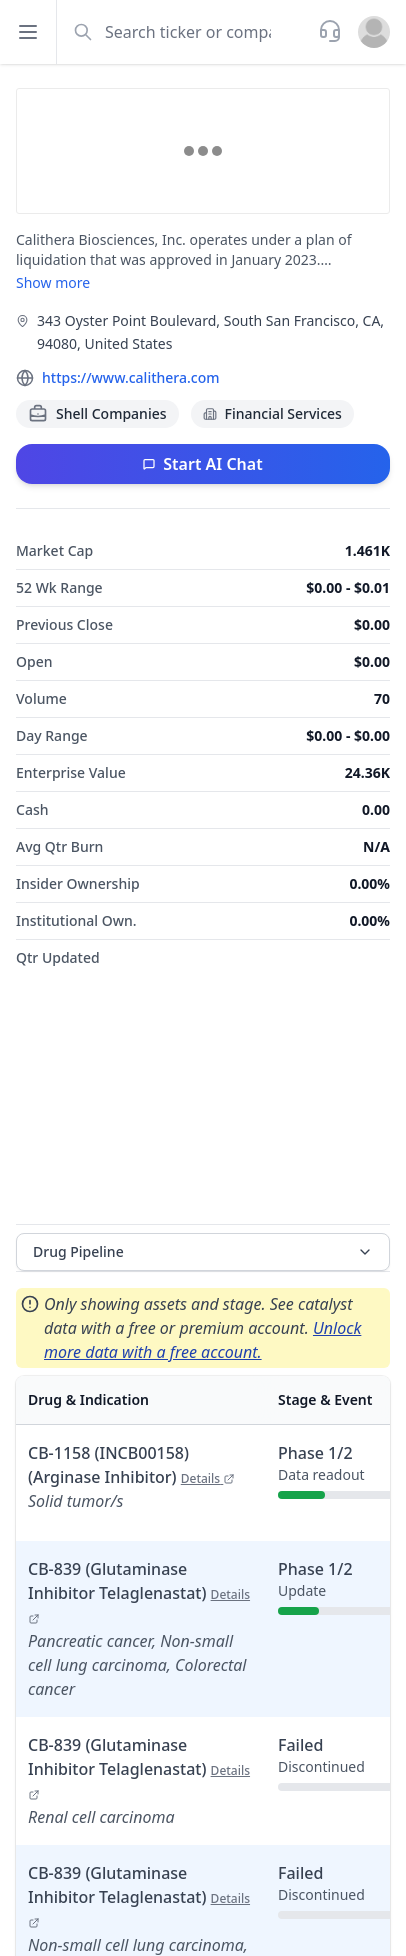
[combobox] (185, 32)
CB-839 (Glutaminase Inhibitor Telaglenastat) (139, 1592)
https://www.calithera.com (130, 377)
